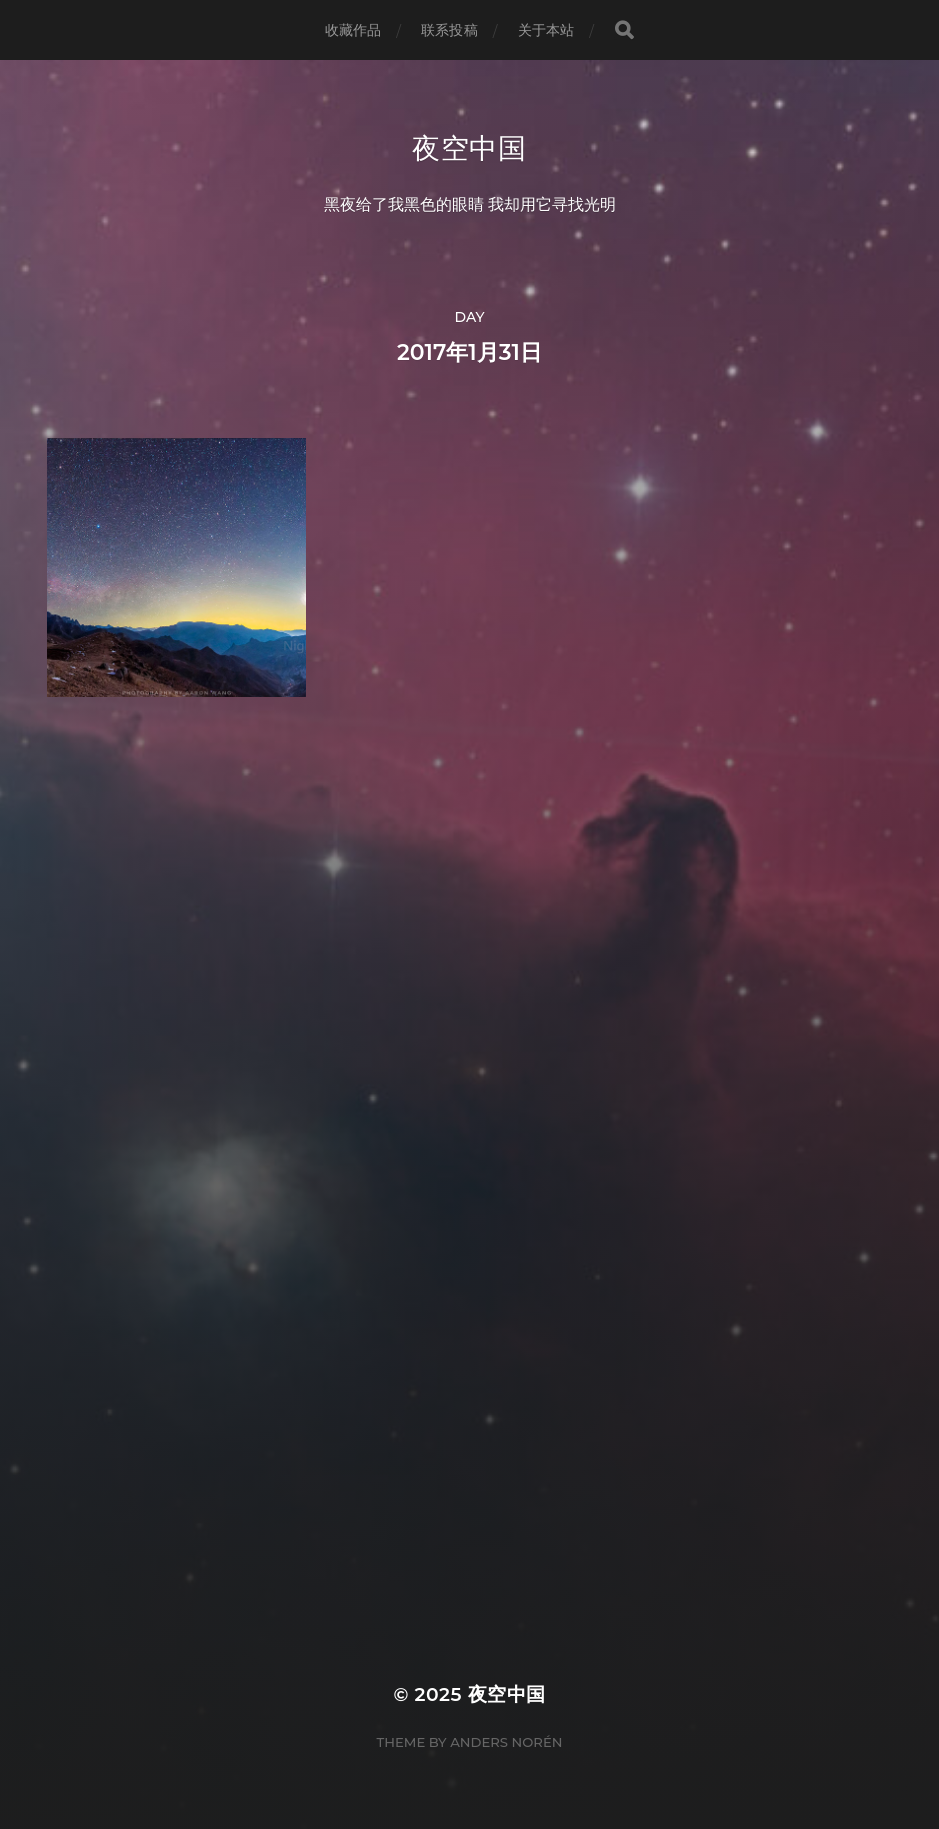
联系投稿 (449, 30)
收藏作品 (353, 30)
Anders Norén (506, 1742)
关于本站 (546, 30)
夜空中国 (469, 148)
